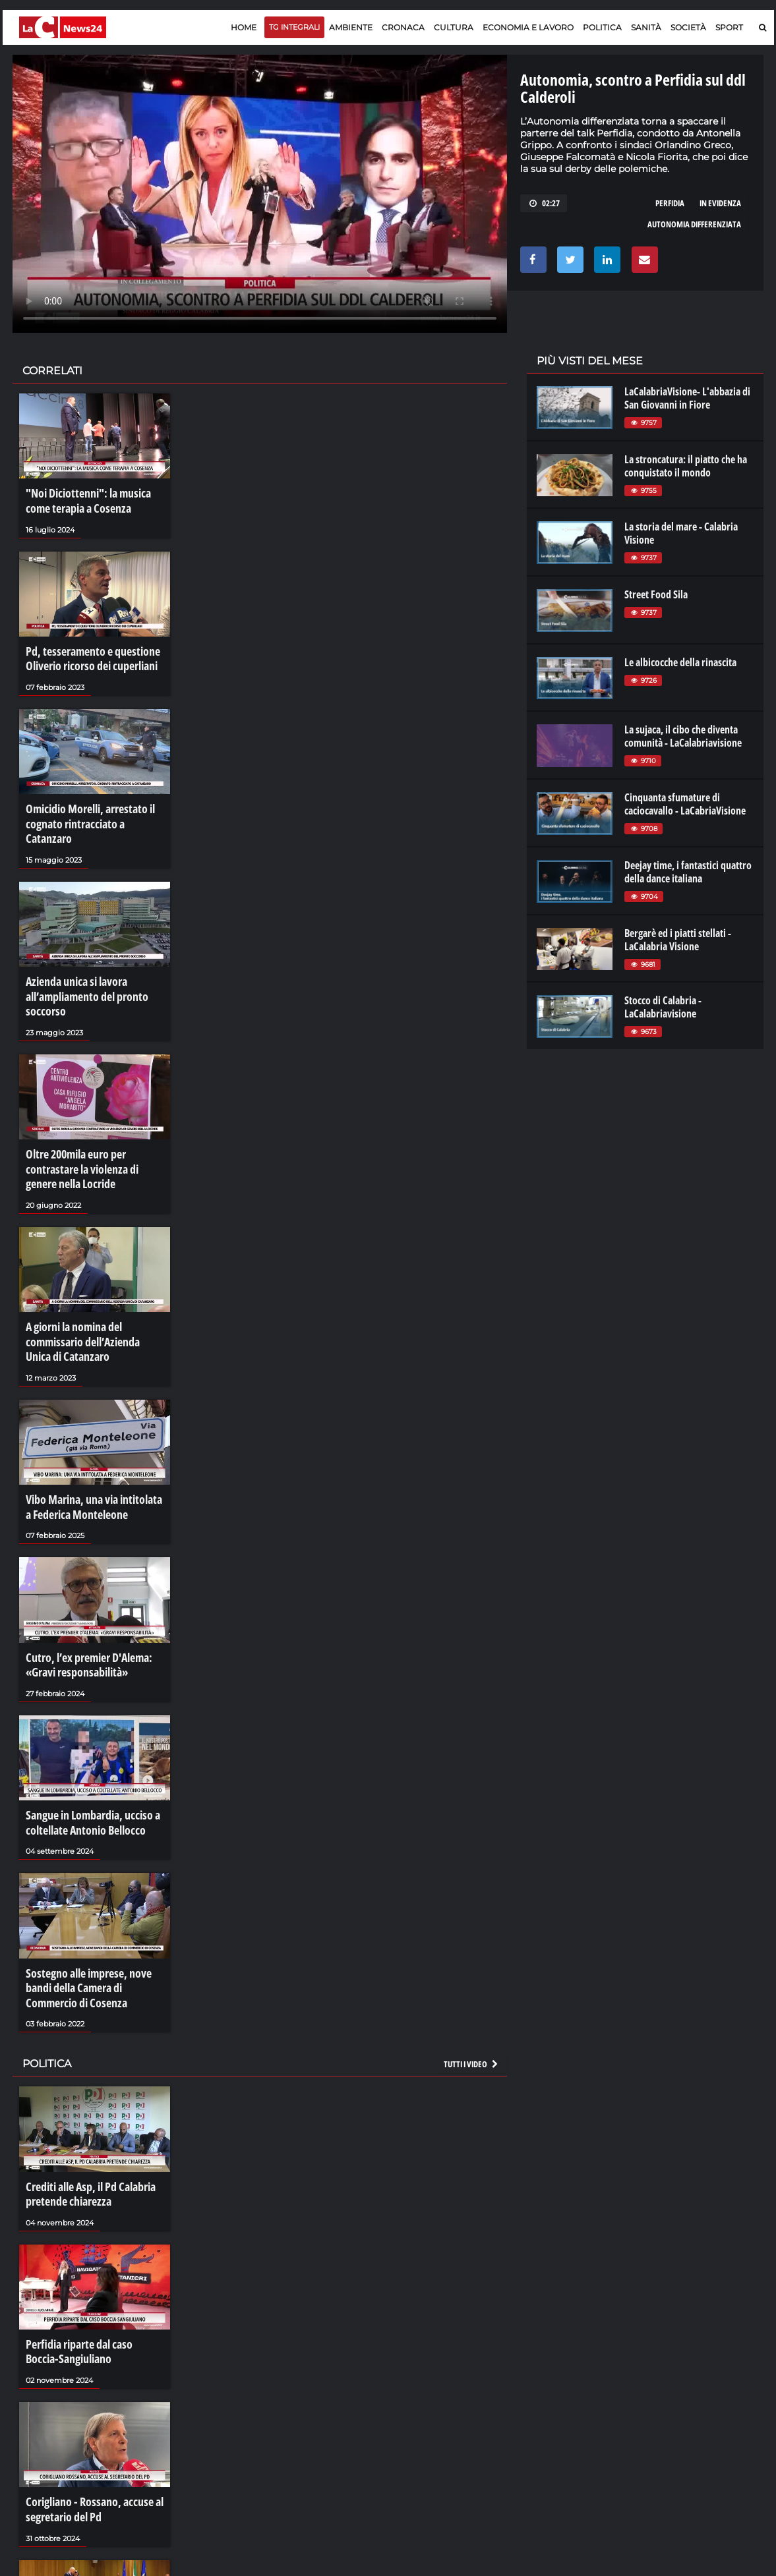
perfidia (669, 203)
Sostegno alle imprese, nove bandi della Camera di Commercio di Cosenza (95, 1911)
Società (688, 27)
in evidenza (720, 203)
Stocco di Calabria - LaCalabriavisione (662, 1007)
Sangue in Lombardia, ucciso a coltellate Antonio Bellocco (86, 1753)
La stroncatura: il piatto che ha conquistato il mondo (685, 466)
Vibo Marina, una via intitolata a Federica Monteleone (90, 1450)
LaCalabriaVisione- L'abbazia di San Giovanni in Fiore (687, 398)
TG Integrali (294, 27)
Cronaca (403, 27)
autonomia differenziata (694, 224)
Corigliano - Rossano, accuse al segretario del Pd (87, 2414)
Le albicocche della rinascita (680, 662)
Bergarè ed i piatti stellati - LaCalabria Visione (677, 940)
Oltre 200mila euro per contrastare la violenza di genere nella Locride (91, 1126)
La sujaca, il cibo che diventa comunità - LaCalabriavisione (683, 736)
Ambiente (351, 27)
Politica (602, 27)
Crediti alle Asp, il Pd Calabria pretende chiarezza (85, 2111)
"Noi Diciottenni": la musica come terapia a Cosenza (94, 499)
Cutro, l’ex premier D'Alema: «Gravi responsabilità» (83, 1601)
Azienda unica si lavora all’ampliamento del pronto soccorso (81, 960)
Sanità (646, 27)
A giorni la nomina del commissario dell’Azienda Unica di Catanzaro (95, 1291)
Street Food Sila (656, 594)
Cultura (453, 27)
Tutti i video (471, 1983)
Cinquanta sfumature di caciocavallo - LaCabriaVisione (685, 804)
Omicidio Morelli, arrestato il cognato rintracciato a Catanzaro (91, 802)
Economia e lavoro (528, 27)
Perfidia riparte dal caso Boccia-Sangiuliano (90, 2262)
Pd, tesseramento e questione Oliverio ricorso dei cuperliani (86, 651)
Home (243, 27)
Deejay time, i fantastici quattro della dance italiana (688, 872)
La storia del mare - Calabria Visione (681, 533)
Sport (729, 27)
